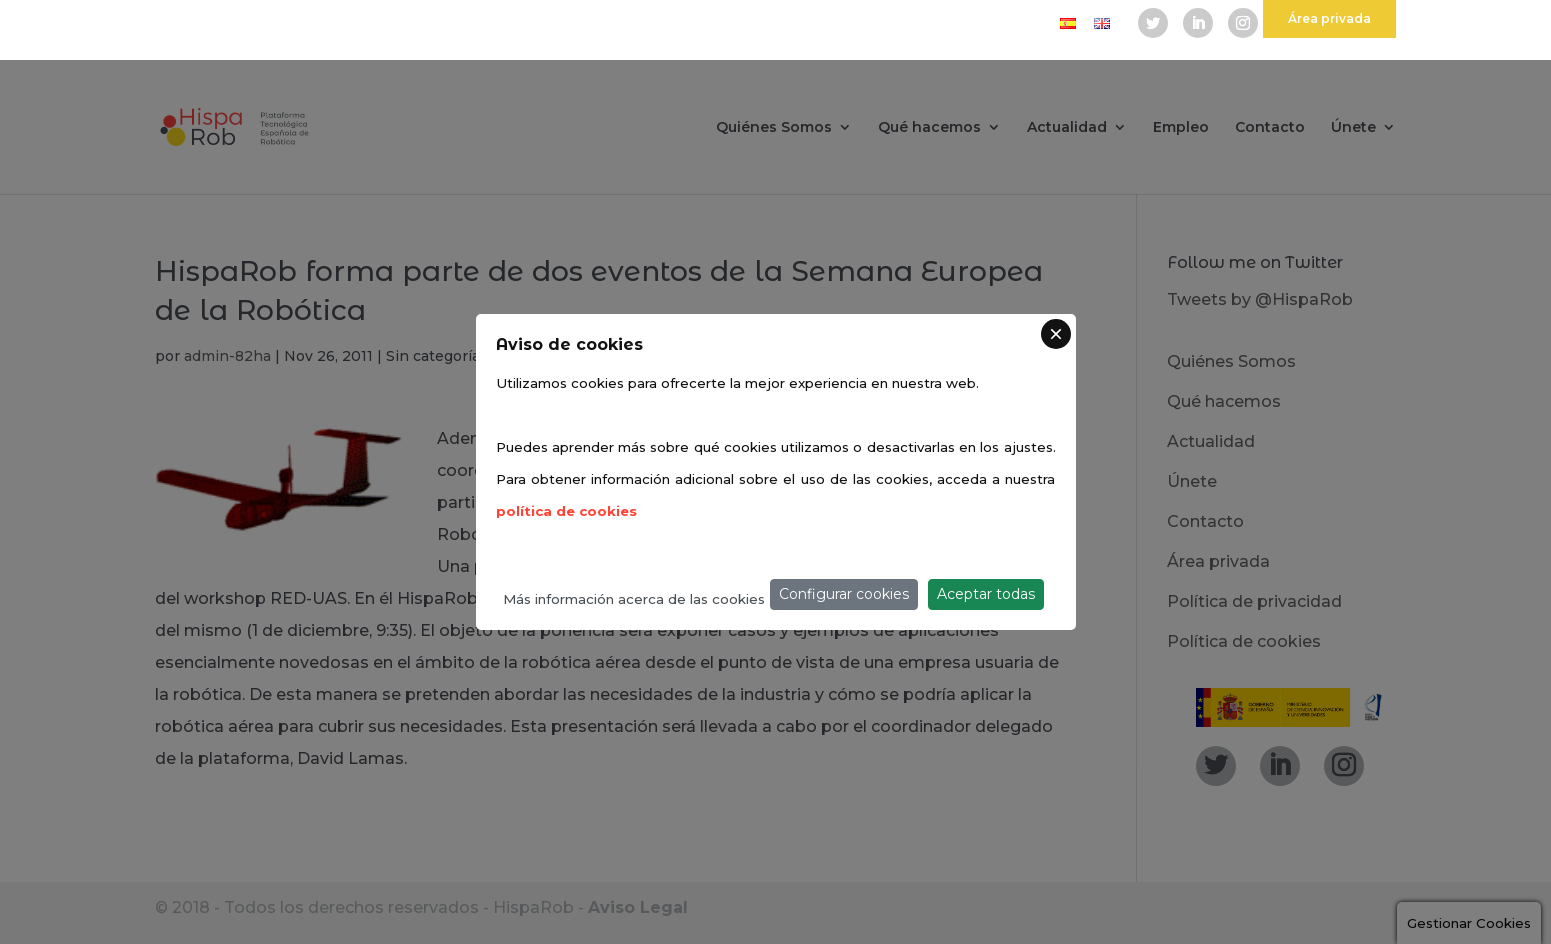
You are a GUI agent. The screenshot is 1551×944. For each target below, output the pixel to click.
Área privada (1329, 18)
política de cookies (566, 511)
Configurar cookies (844, 594)
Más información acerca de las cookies (634, 599)
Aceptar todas (986, 594)
